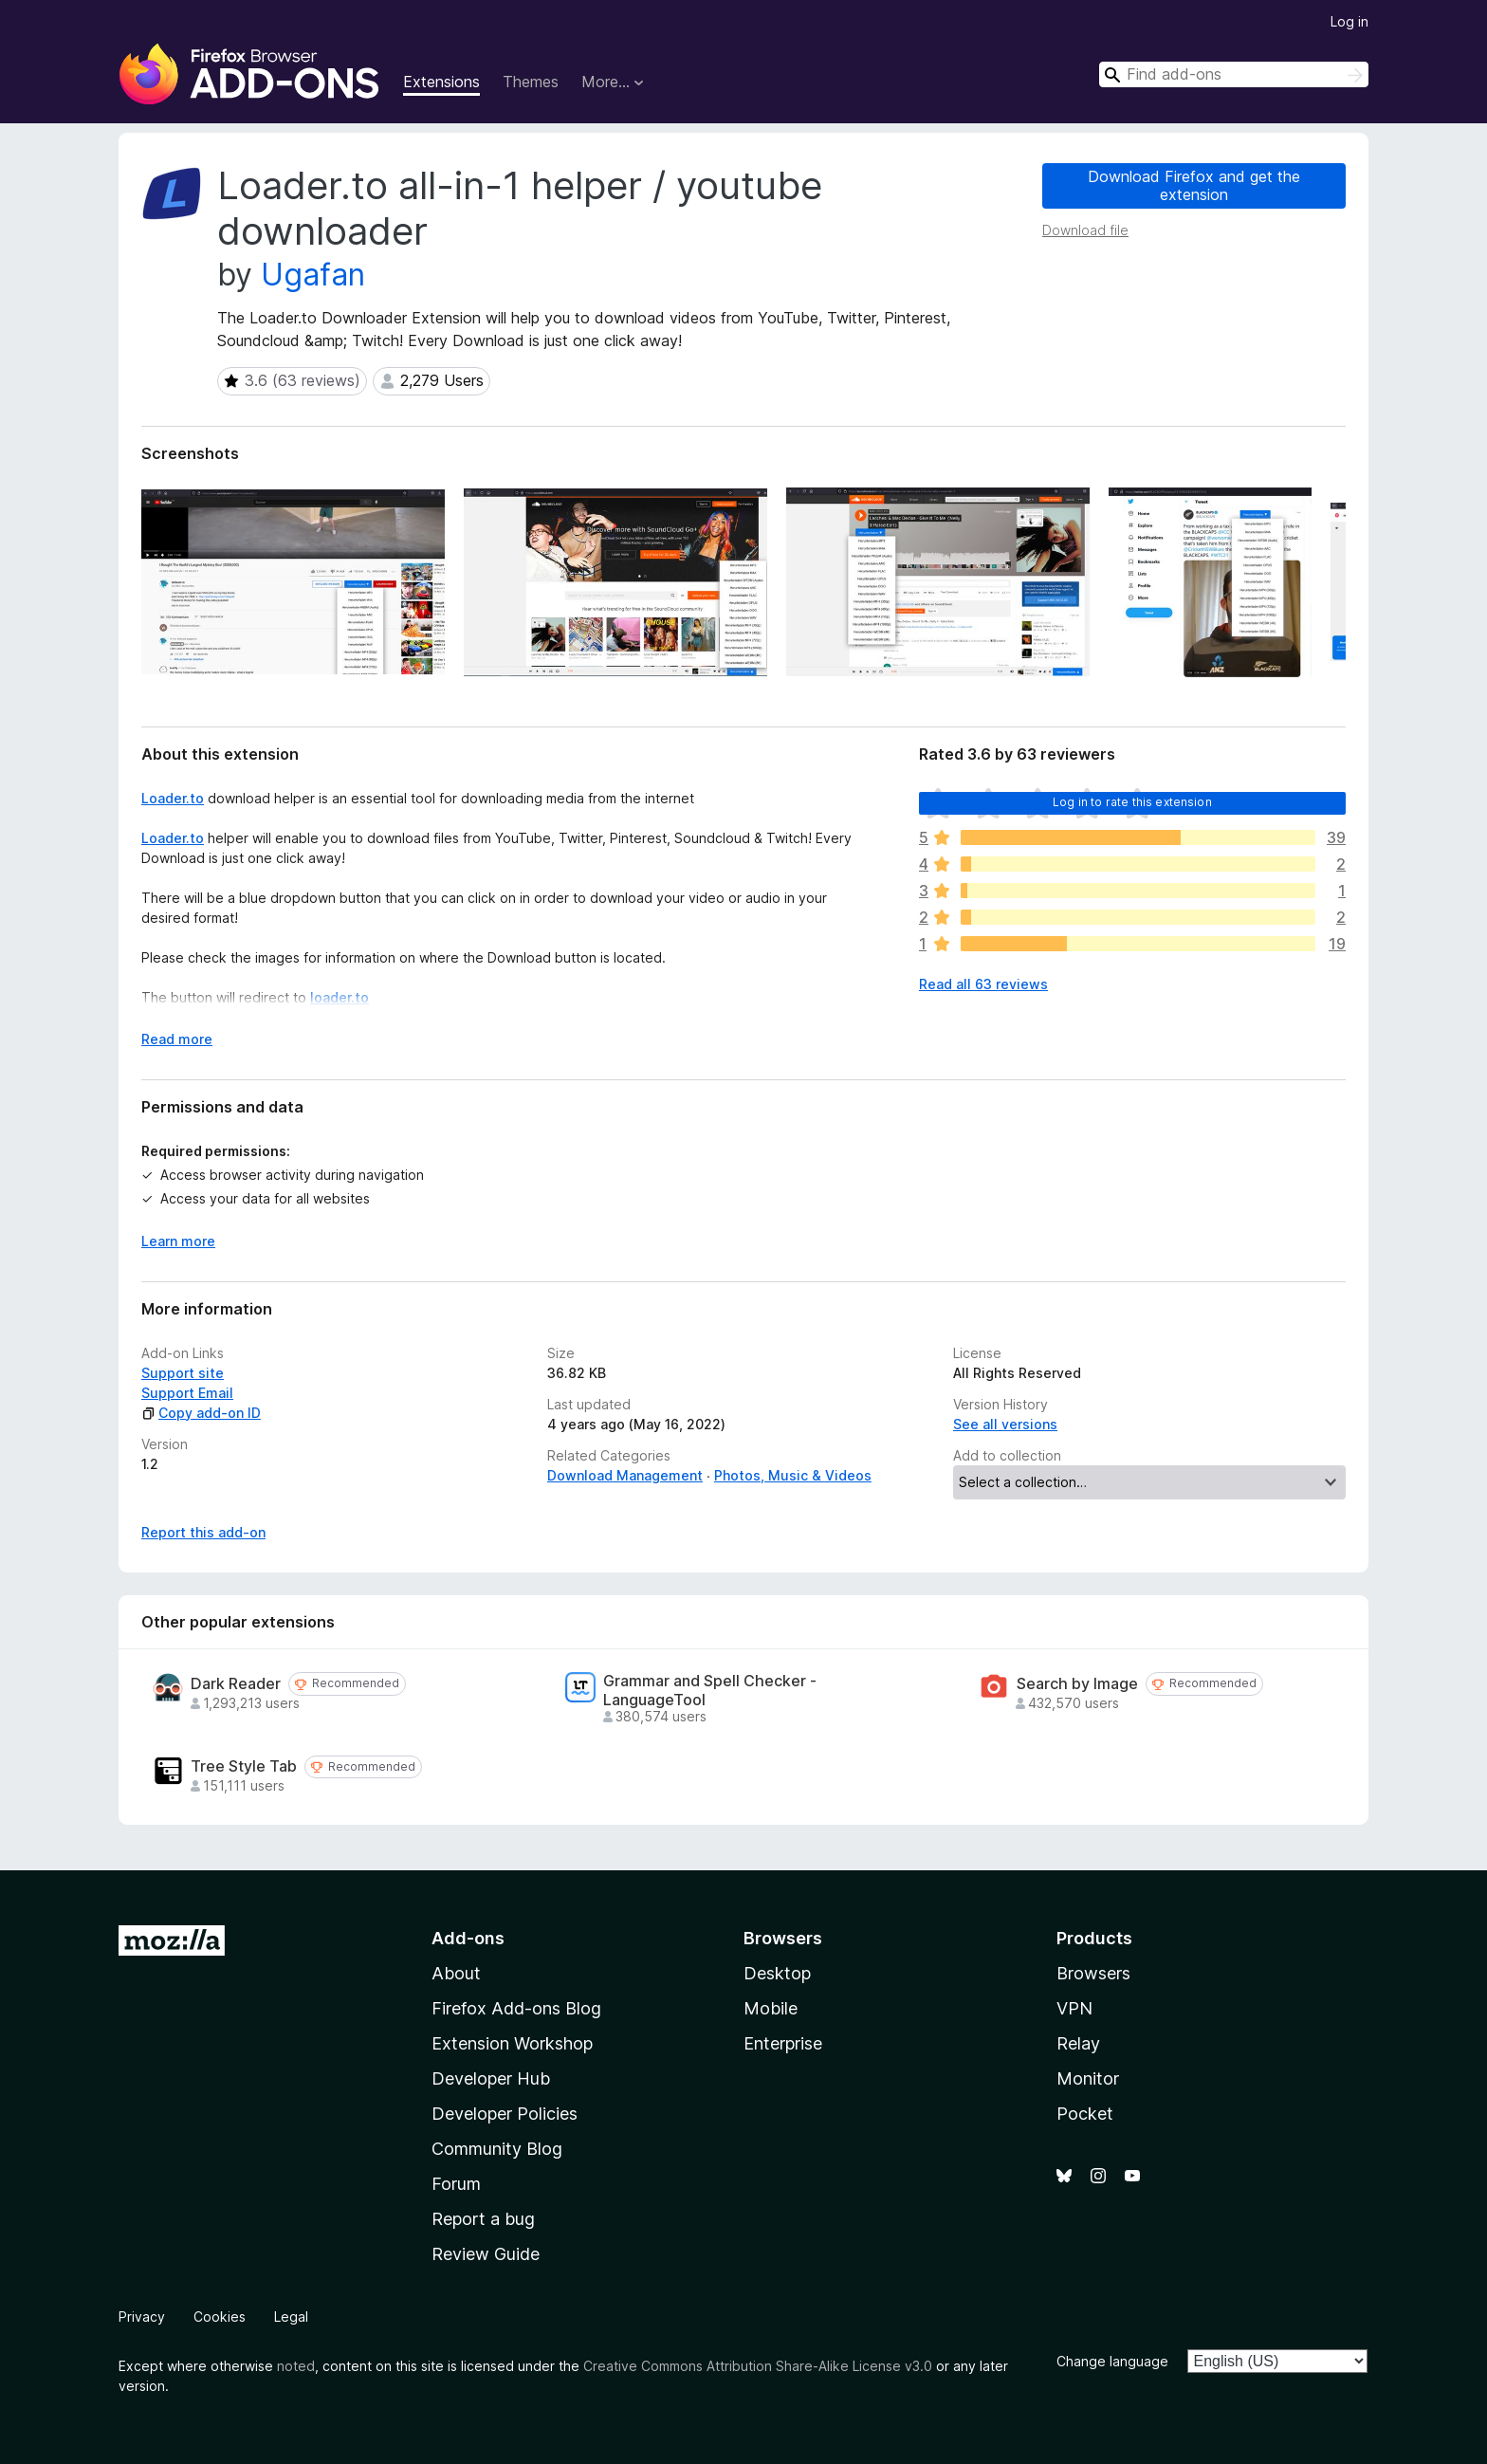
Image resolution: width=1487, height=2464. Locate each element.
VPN (1074, 2008)
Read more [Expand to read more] (176, 1039)
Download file (1085, 230)
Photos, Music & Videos (793, 1475)
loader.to (339, 997)
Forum (456, 2184)
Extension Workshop (512, 2043)
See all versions (1005, 1424)
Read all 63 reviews (983, 984)
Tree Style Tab (244, 1766)
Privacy (142, 2316)
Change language (1112, 2361)
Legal (291, 2316)
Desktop (777, 1973)
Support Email (187, 1393)
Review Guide (485, 2254)
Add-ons (468, 1938)
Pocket (1084, 2114)
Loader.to (172, 798)
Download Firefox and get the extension (1194, 185)
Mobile (771, 2008)
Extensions (441, 81)
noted (296, 2366)
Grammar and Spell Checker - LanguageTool (710, 1690)
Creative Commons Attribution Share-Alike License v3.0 (757, 2366)
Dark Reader (236, 1684)
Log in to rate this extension (1132, 802)
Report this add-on (203, 1532)
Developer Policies (504, 2114)
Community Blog (496, 2149)
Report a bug (483, 2219)
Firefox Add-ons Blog (516, 2008)
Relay (1078, 2043)
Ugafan (313, 274)
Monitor (1087, 2078)
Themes (531, 81)
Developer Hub (490, 2078)
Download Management (625, 1475)
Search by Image (1077, 1684)
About (456, 1973)
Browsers (1093, 1973)
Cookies (219, 2316)
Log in (1349, 21)
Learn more (178, 1241)
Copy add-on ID (201, 1413)
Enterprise (783, 2043)
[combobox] (1233, 74)
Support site (182, 1373)
